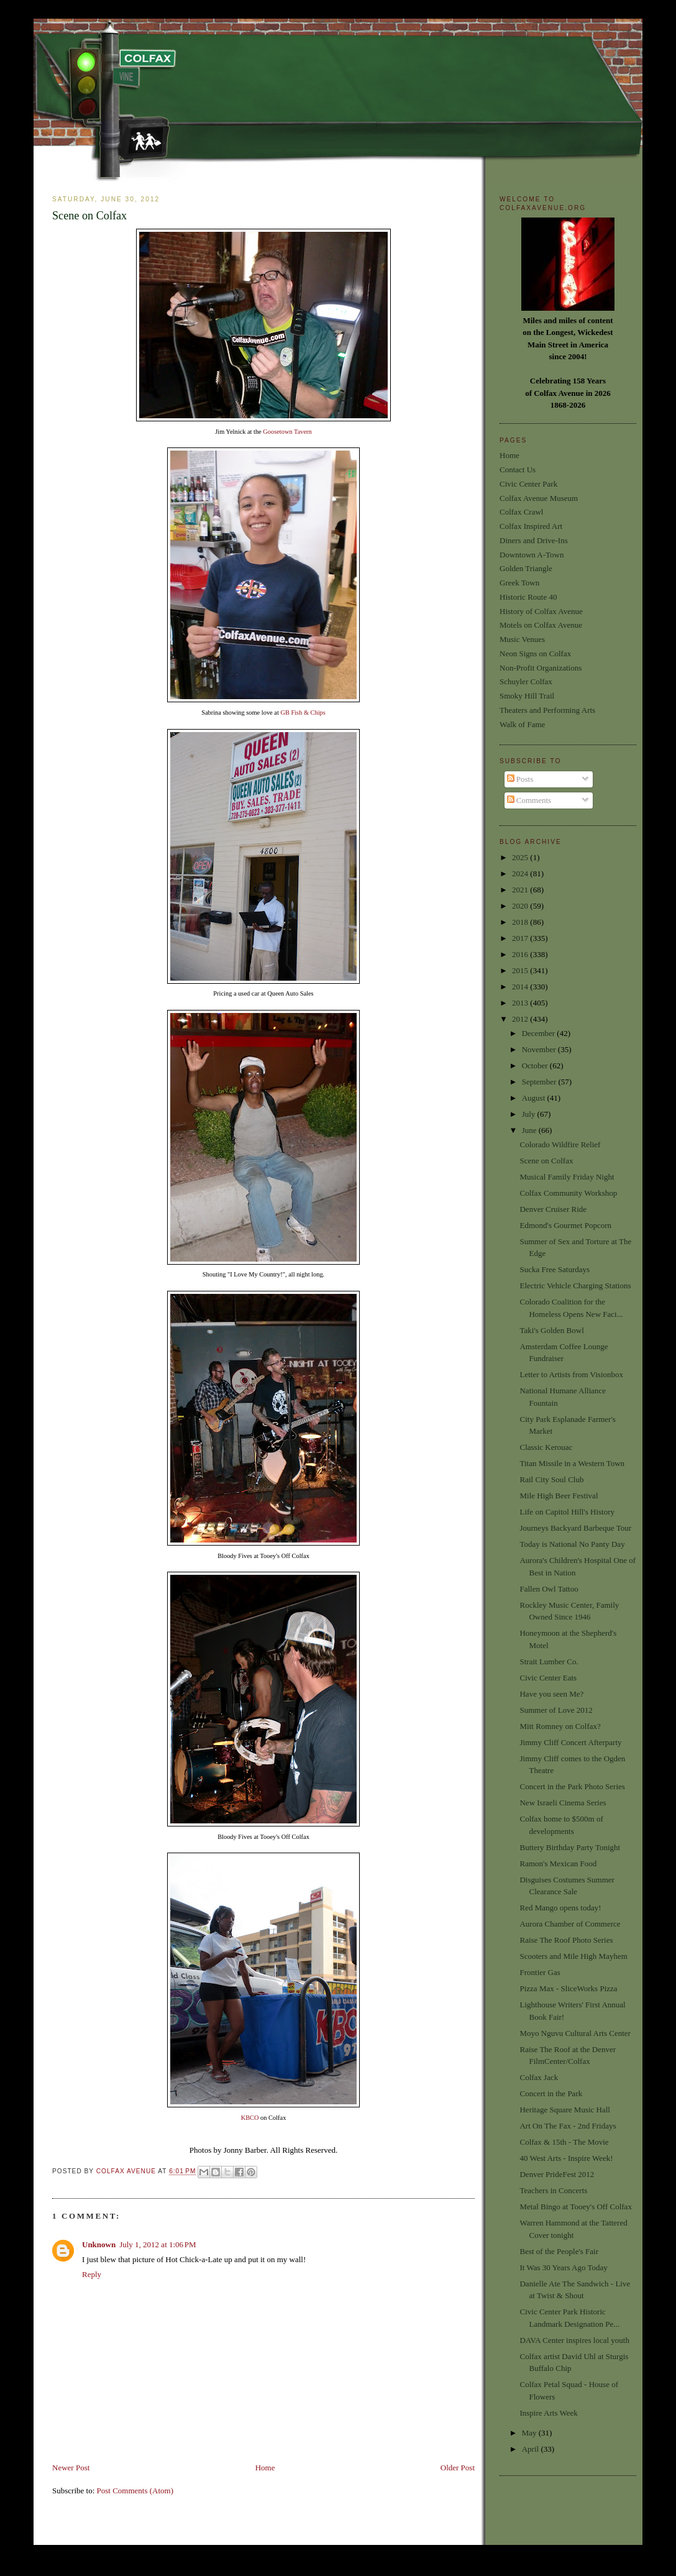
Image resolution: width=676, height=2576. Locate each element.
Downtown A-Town (532, 554)
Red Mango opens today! (560, 1907)
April (531, 2449)
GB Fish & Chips (302, 712)
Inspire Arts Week (548, 2413)
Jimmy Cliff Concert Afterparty (570, 1742)
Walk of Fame (522, 724)
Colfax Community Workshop (568, 1193)
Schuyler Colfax (526, 681)
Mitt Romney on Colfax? (559, 1726)
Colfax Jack (538, 2077)
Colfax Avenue (127, 2171)
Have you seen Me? (551, 1693)
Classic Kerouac (545, 1447)
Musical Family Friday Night (566, 1176)
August (534, 1097)
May (530, 2432)
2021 (521, 889)
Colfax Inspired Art (531, 526)
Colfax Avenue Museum (539, 498)
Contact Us (518, 469)
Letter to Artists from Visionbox (571, 1374)
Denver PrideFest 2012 (556, 2174)
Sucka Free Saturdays (554, 1269)
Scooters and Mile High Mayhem (573, 1956)
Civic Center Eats (548, 1677)
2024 (521, 873)
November (540, 1049)
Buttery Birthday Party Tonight (569, 1847)
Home (265, 2467)
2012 (521, 1019)
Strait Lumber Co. (548, 1661)
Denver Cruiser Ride (553, 1209)
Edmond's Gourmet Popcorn (565, 1225)
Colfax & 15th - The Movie (563, 2142)
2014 (521, 986)
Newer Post (70, 2467)
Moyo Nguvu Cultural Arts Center (574, 2033)
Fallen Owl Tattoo (548, 1588)
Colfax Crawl (521, 511)
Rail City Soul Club (551, 1479)
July (529, 1114)
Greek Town (519, 582)
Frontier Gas (539, 1972)
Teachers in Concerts (553, 2190)
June (530, 1130)
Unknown (99, 2244)
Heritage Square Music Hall (564, 2109)
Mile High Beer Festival (558, 1495)
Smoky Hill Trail (527, 695)
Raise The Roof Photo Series (566, 1940)
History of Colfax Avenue (541, 611)
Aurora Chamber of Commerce (569, 1923)
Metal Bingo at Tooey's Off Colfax (575, 2206)
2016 (521, 954)
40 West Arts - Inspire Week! (566, 2158)
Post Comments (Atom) (135, 2490)
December (539, 1033)
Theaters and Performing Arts (547, 710)
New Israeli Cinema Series (562, 1802)
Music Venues (522, 639)
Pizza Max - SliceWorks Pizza (568, 1988)
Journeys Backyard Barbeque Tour (575, 1528)
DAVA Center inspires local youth (574, 2340)
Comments (529, 800)
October (536, 1065)
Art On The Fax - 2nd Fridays (567, 2125)
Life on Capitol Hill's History (566, 1511)
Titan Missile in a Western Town (571, 1463)
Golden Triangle (526, 568)
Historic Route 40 (528, 597)
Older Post (458, 2467)
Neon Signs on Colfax (535, 653)
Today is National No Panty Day (571, 1544)
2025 (521, 857)
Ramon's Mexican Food (557, 1863)
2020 (521, 905)
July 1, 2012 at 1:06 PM (157, 2244)
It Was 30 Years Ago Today (563, 2267)
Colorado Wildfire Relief (559, 1144)
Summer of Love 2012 (555, 1710)
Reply (91, 2274)
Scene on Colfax (546, 1160)
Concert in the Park (550, 2093)
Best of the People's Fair (558, 2251)
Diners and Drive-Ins (534, 540)
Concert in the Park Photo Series (571, 1786)
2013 (521, 1002)
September (540, 1081)
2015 (521, 970)
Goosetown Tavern (287, 431)
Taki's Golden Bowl (551, 1330)
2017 (521, 938)
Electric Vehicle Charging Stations (575, 1285)
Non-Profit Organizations (541, 667)
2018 (521, 922)
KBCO (250, 2117)
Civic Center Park (528, 483)
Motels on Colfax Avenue (541, 625)
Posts (520, 779)
